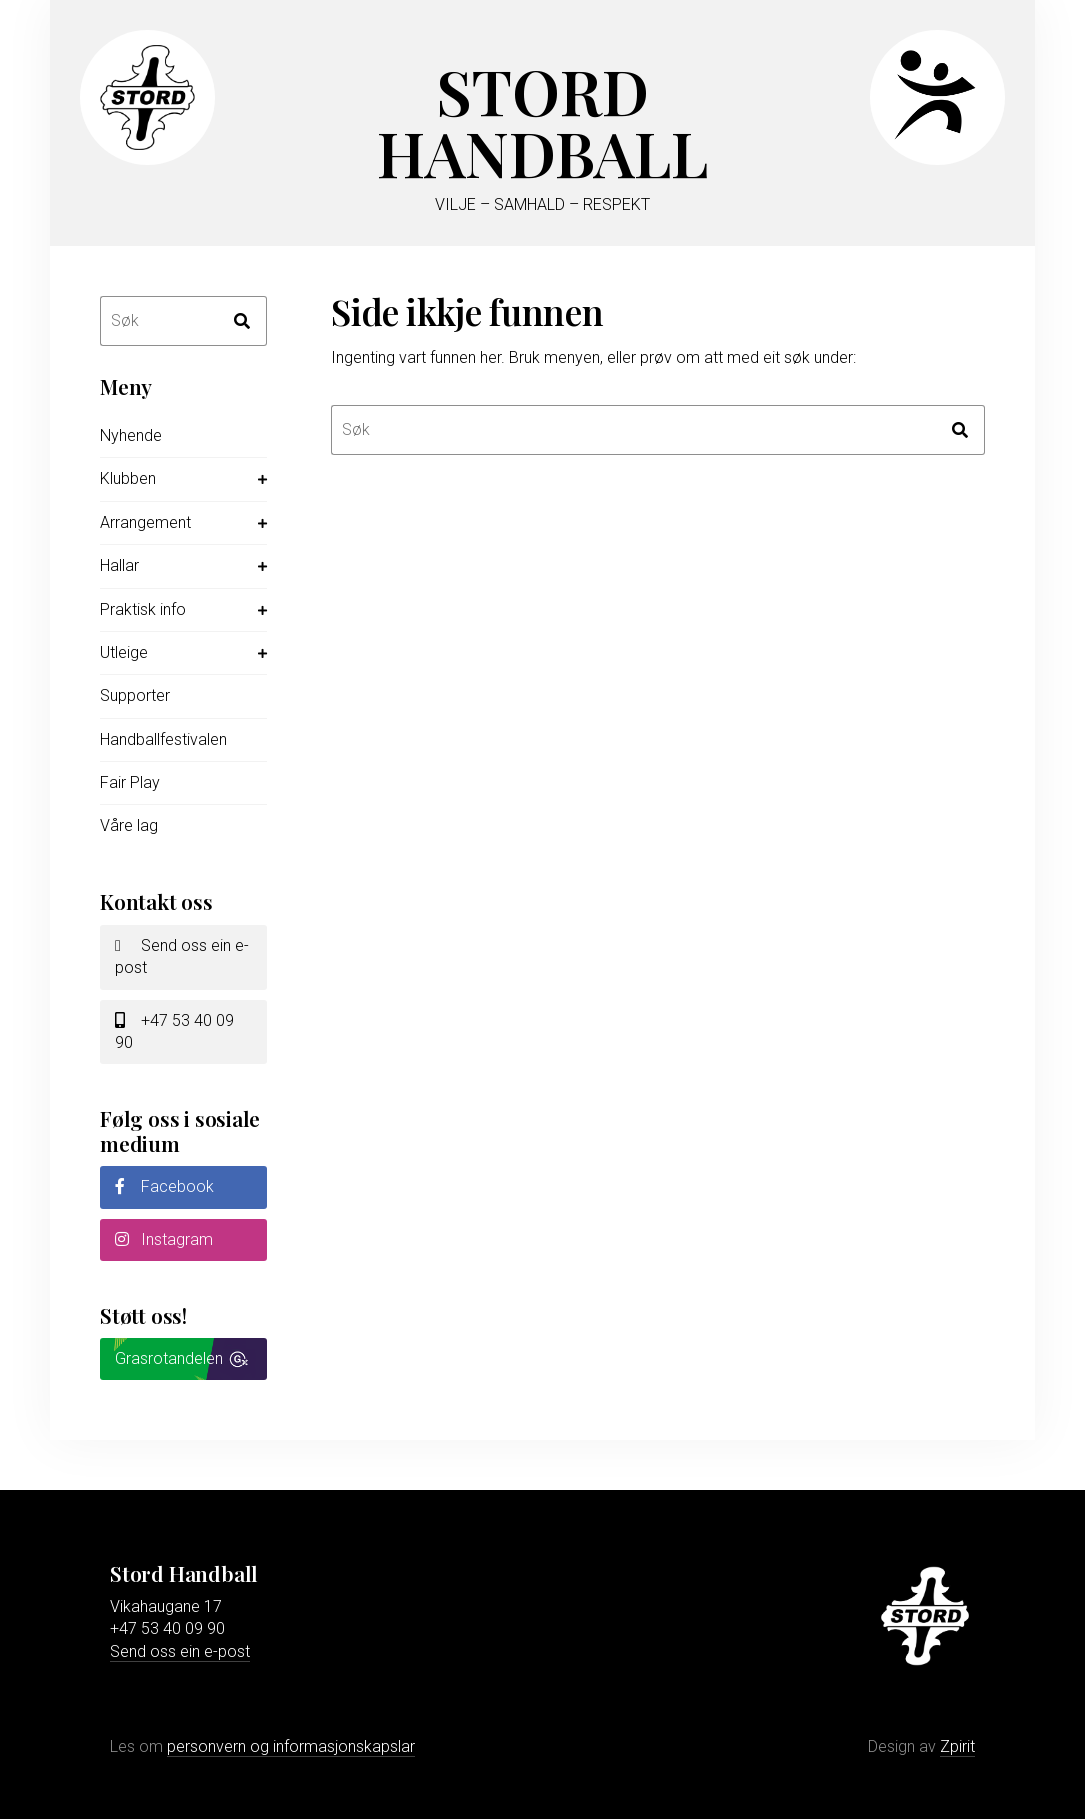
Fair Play (130, 782)
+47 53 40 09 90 (174, 1031)
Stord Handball (542, 121)
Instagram (164, 1239)
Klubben (128, 478)
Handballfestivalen (163, 739)
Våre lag (129, 825)
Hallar (119, 565)
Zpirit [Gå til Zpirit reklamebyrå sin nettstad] (957, 1746)
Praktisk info (143, 609)
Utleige (124, 652)
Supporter (135, 695)
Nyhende (131, 435)
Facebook (164, 1186)
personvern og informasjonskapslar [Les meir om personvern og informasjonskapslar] (291, 1746)
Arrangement (145, 522)
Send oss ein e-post (182, 956)
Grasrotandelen (169, 1358)
